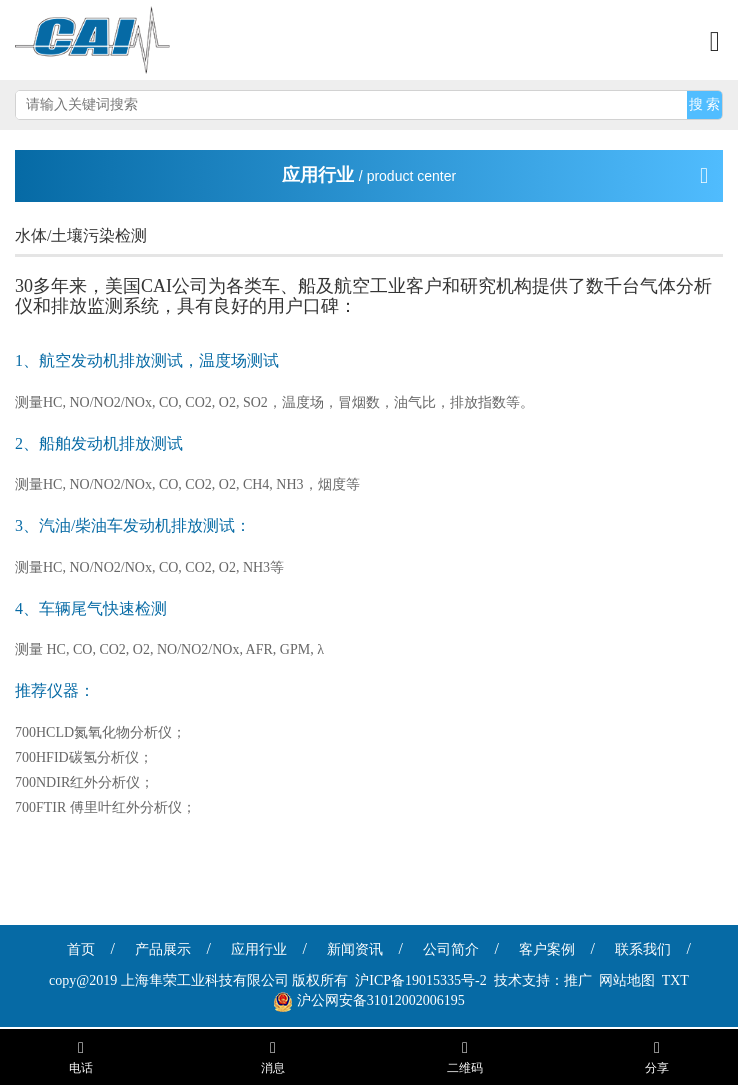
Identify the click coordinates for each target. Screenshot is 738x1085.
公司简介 (451, 949)
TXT (675, 980)
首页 (81, 949)
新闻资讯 (355, 949)
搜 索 (705, 104)
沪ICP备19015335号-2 (420, 980)
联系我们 (643, 949)
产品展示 (163, 949)
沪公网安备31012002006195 (381, 1000)
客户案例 (547, 949)
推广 (578, 980)
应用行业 (259, 949)
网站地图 (627, 980)
